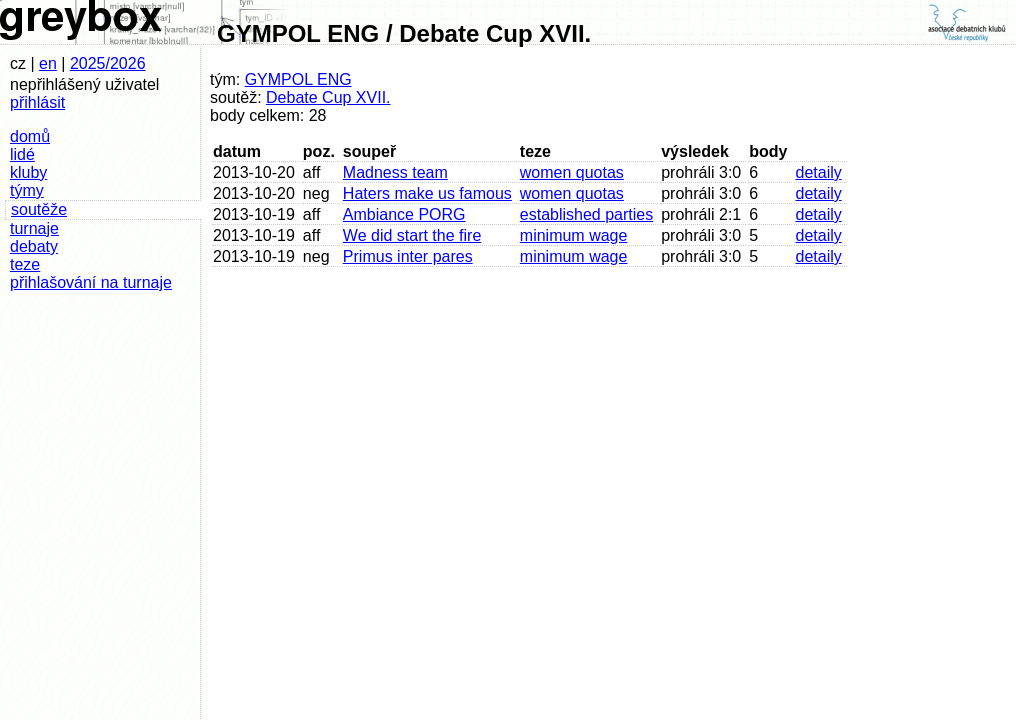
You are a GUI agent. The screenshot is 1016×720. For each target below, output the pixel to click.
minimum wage (574, 235)
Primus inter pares (408, 256)
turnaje (34, 228)
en (48, 63)
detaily (818, 172)
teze (25, 264)
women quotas (572, 172)
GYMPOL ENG (298, 79)
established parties (586, 214)
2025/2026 (108, 63)
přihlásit (37, 102)
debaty (34, 246)
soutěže (39, 209)
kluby (28, 172)
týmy (27, 190)
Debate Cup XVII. (328, 97)
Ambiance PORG (404, 214)
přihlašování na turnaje (91, 282)
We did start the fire (412, 235)
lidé (22, 154)
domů (30, 136)
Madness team (395, 172)
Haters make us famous (427, 193)
